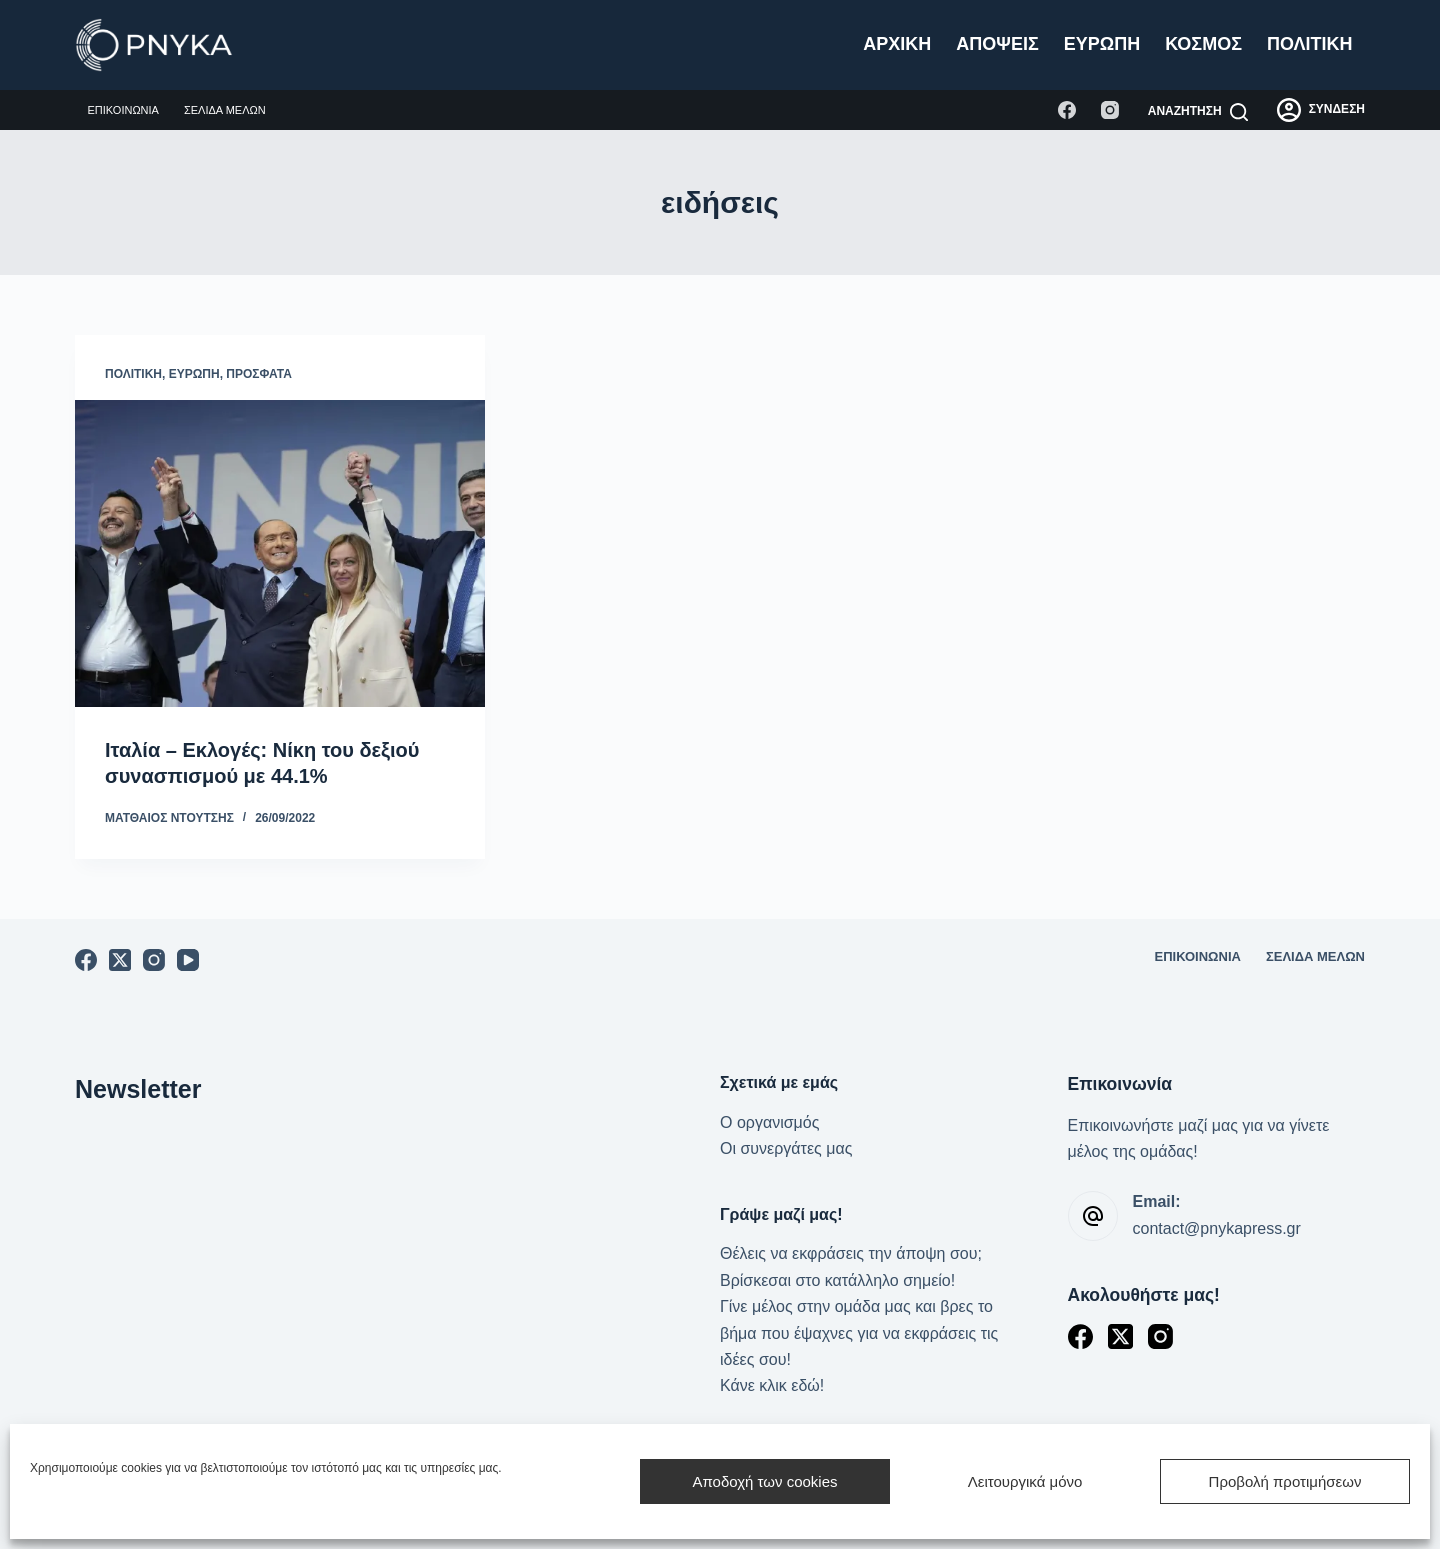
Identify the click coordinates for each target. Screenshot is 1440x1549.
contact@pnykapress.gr (1217, 1228)
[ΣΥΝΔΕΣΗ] (1321, 110)
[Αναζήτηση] (1198, 112)
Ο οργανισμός (769, 1122)
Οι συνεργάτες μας (786, 1148)
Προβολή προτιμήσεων (1285, 1481)
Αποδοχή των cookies (764, 1481)
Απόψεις (997, 44)
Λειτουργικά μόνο (1025, 1481)
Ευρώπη (1102, 44)
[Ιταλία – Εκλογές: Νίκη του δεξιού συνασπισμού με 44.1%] (280, 554)
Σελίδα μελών (225, 110)
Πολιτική (1310, 44)
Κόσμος (1203, 44)
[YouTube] (188, 960)
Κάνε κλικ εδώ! (772, 1385)
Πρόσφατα (259, 374)
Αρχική (897, 44)
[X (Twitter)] (120, 960)
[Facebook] (1067, 110)
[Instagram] (1110, 110)
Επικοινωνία (123, 110)
